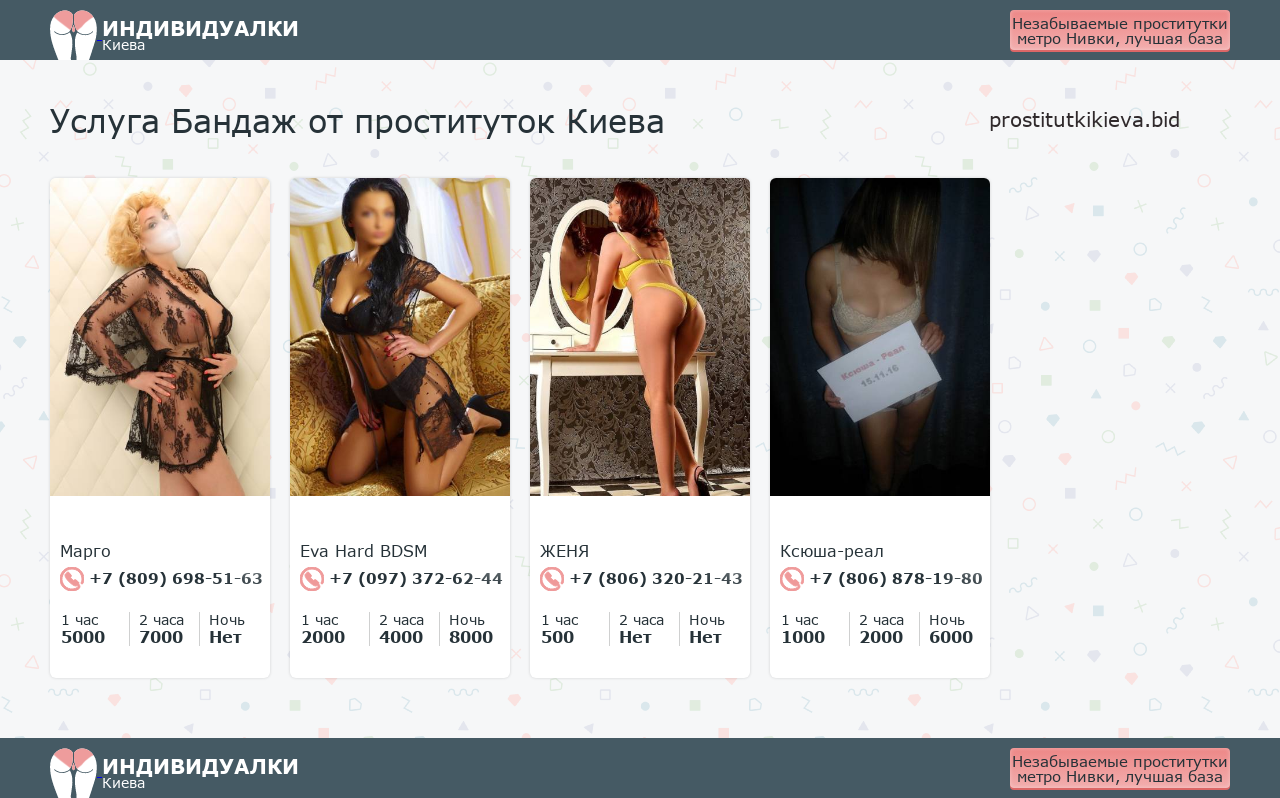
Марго (85, 551)
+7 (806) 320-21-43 (641, 579)
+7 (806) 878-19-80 (881, 579)
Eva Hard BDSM (363, 551)
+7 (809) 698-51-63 (161, 579)
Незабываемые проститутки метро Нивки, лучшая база (1120, 30)
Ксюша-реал (832, 551)
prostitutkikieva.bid (1084, 119)
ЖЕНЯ (564, 551)
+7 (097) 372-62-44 (401, 579)
